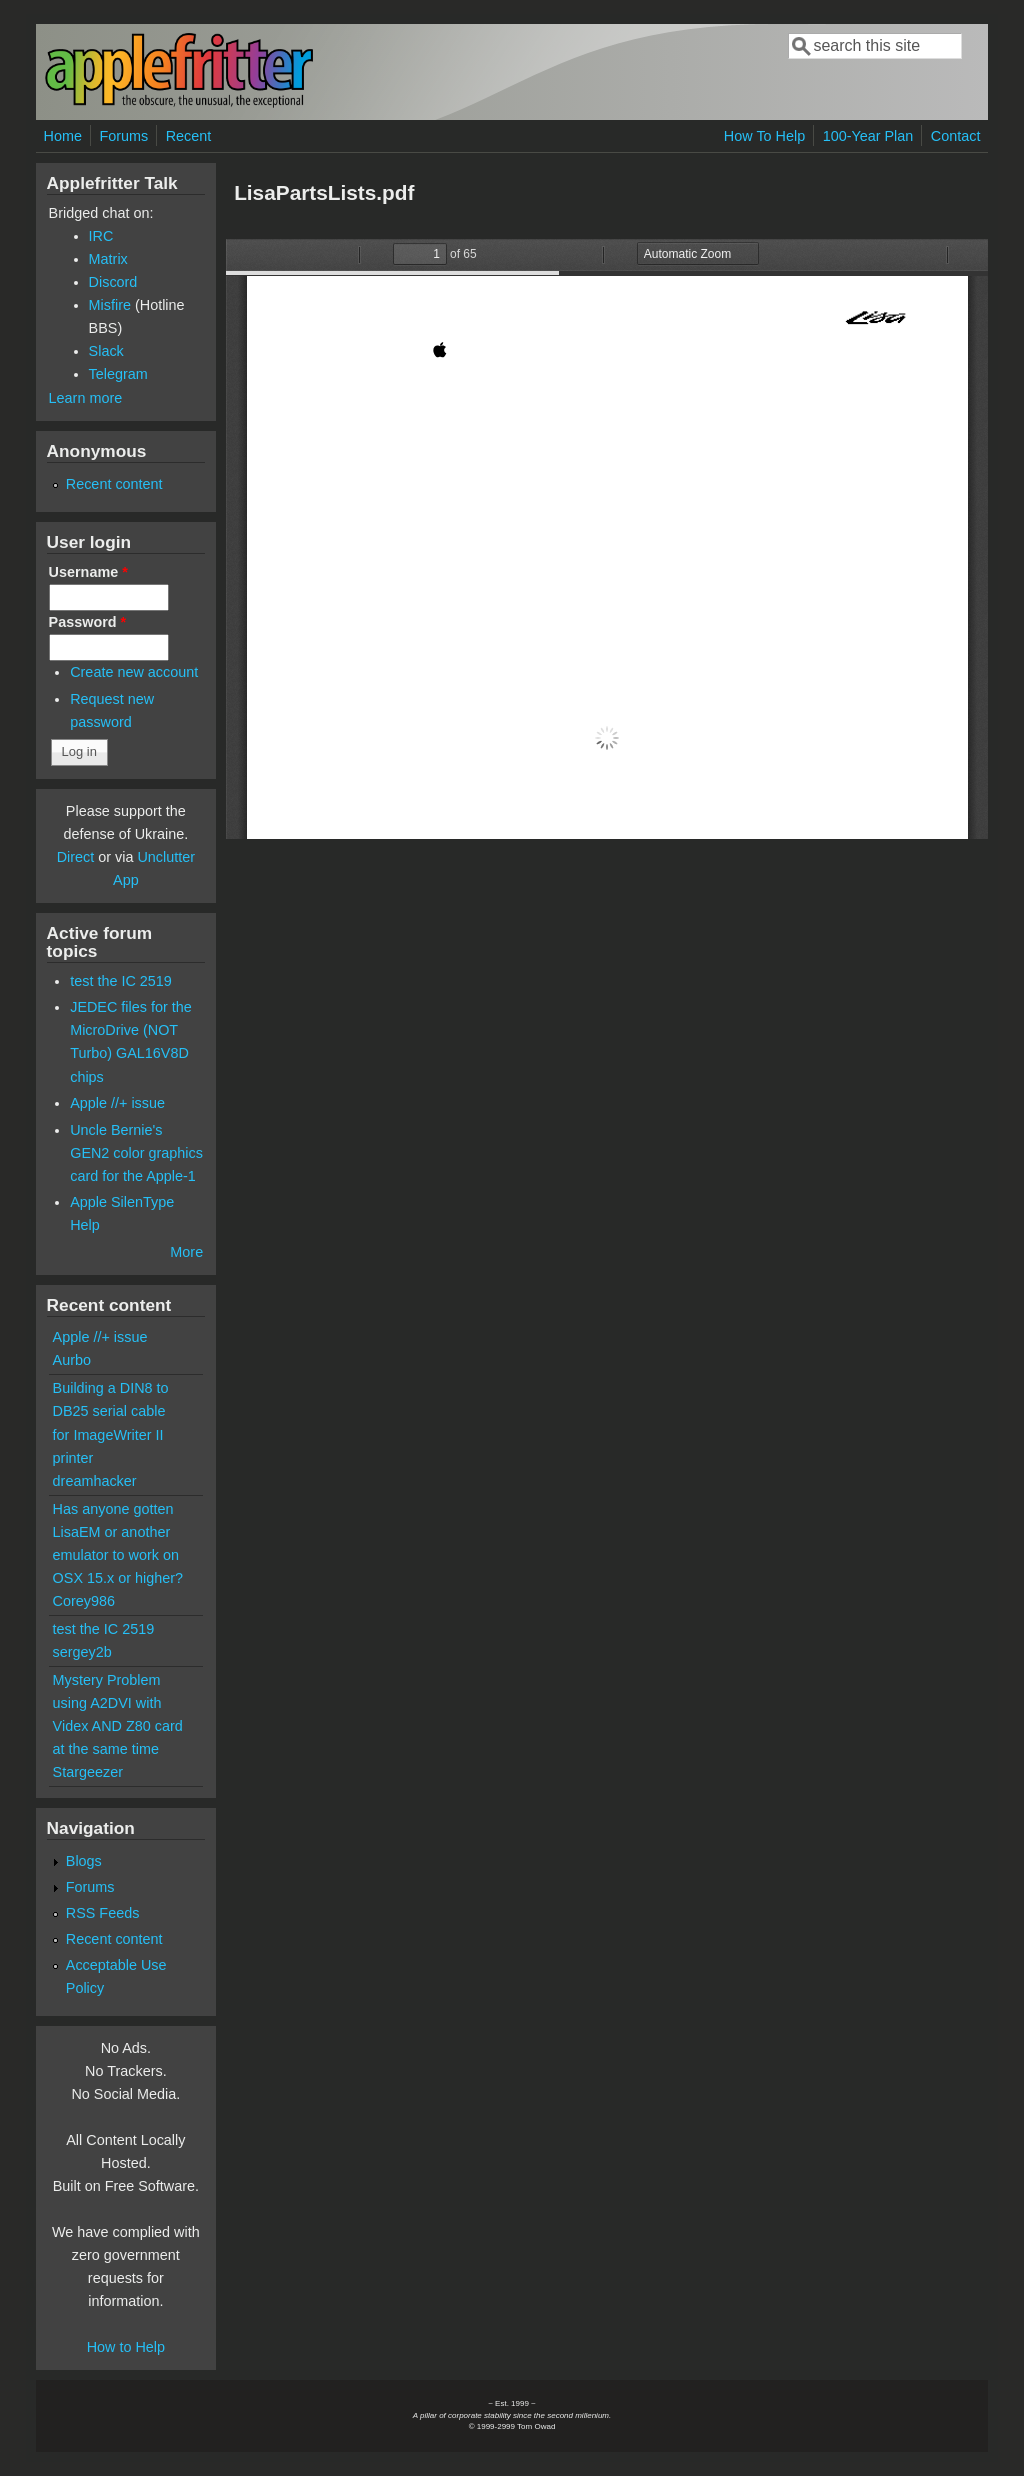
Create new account (134, 672)
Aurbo (72, 1360)
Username (88, 572)
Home (63, 136)
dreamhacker (95, 1481)
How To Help (764, 136)
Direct (76, 857)
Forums (123, 136)
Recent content (114, 484)
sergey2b (82, 1652)
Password (88, 622)
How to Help (126, 2347)
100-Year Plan (868, 136)
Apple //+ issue (117, 1103)
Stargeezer (88, 1772)
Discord (113, 282)
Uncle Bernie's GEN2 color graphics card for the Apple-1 (136, 1153)
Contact (956, 136)
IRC (101, 236)
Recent (189, 136)
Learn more (86, 398)
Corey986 (84, 1601)
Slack (106, 351)
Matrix (108, 259)
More (186, 1252)
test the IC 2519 (121, 981)
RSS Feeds (103, 1913)
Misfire (110, 305)
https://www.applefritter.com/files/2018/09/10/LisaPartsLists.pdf (607, 539)
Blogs (84, 1861)
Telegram (118, 374)
